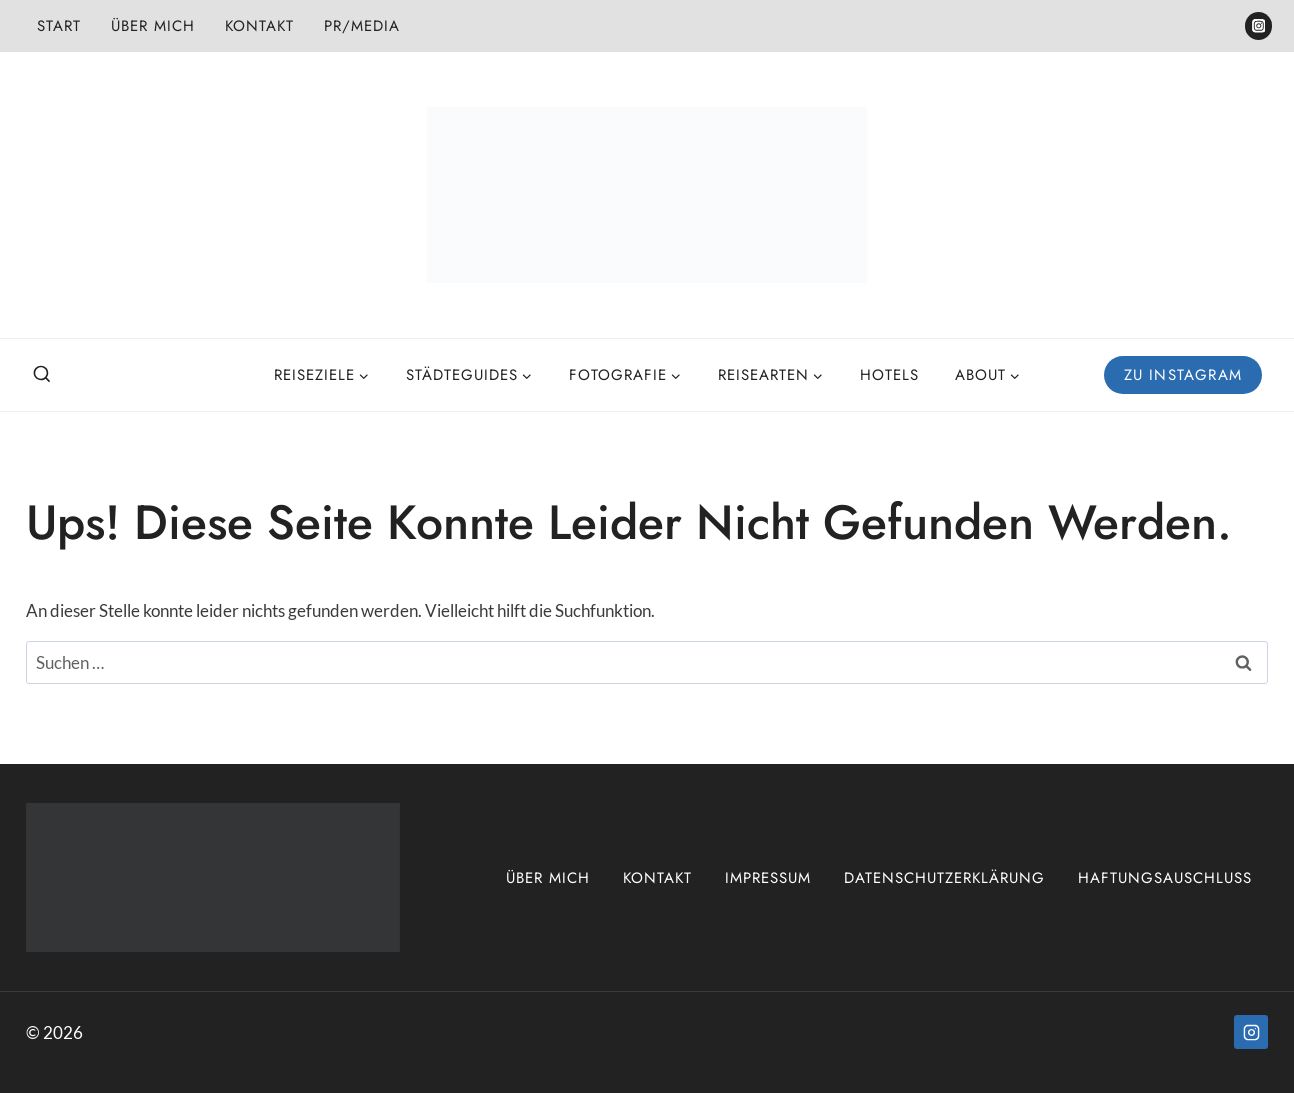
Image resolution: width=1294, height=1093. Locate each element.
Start (59, 26)
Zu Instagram (1183, 375)
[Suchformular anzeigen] (42, 375)
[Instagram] (1258, 25)
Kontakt (259, 26)
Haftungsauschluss (1165, 878)
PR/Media (362, 26)
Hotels (889, 375)
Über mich (153, 26)
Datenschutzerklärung (944, 878)
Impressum (768, 878)
